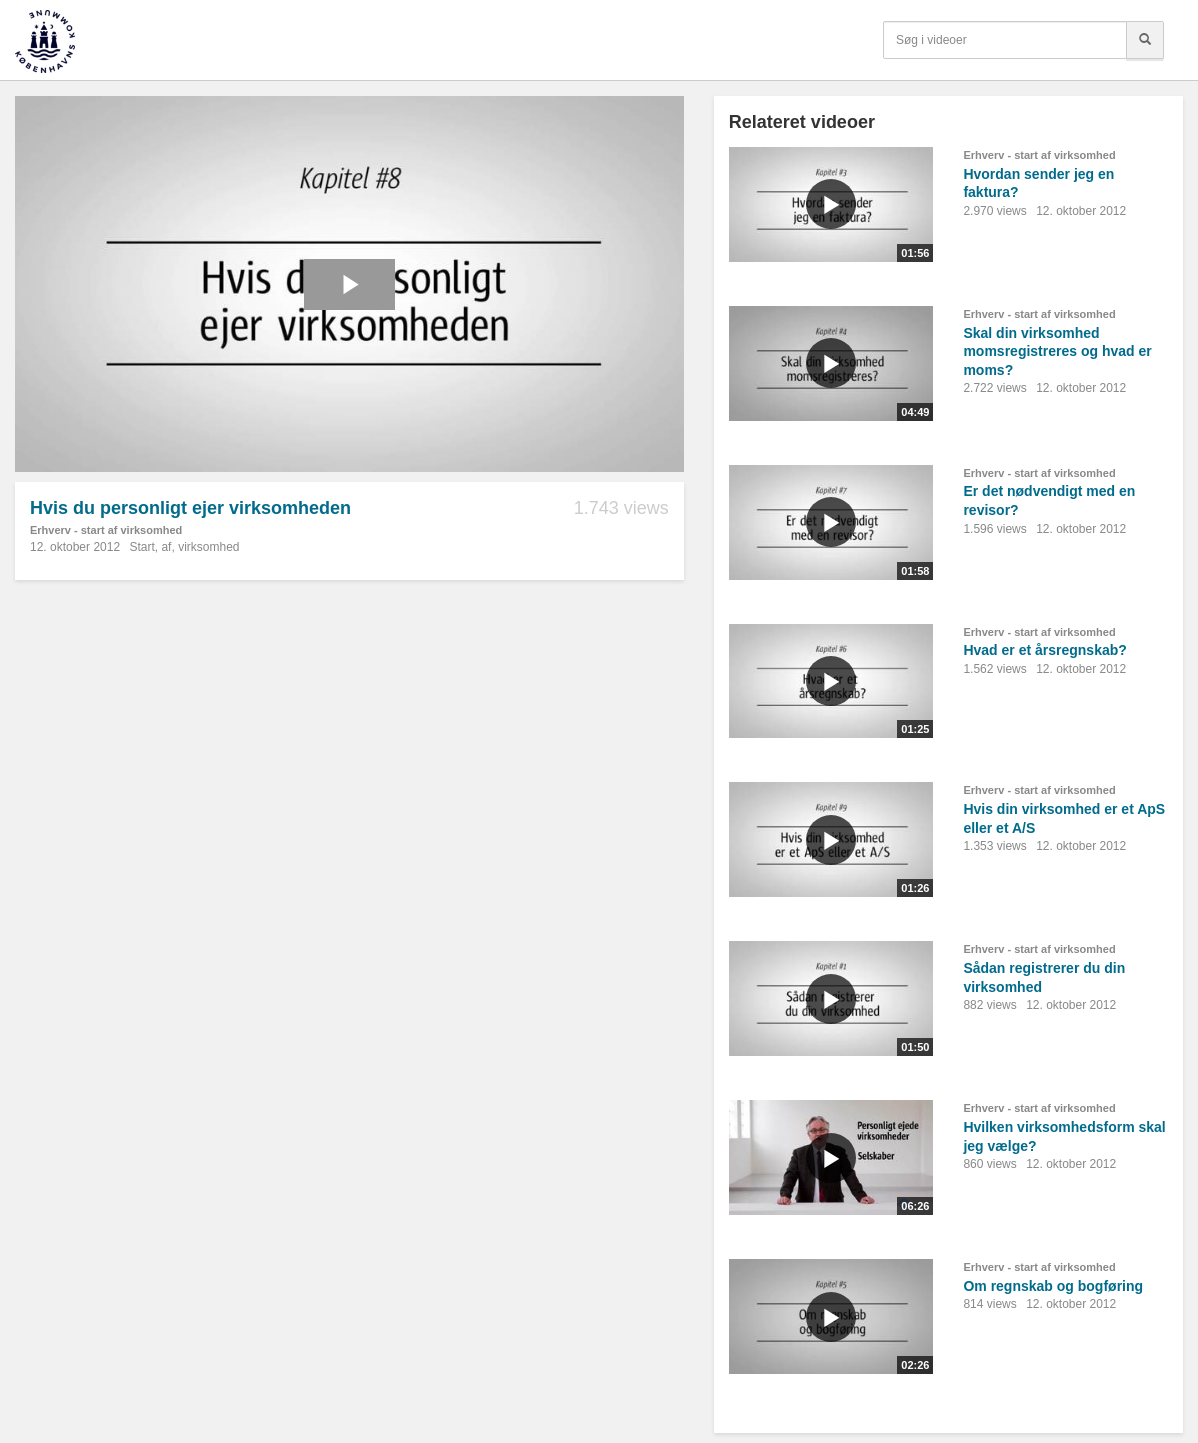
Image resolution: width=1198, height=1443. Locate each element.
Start (141, 547)
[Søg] (1145, 40)
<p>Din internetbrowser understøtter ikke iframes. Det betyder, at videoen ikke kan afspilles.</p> (349, 284)
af (166, 547)
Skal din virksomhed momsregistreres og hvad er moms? (1057, 351)
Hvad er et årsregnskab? (1044, 650)
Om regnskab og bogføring (1053, 1286)
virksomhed (208, 547)
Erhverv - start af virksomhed (106, 530)
